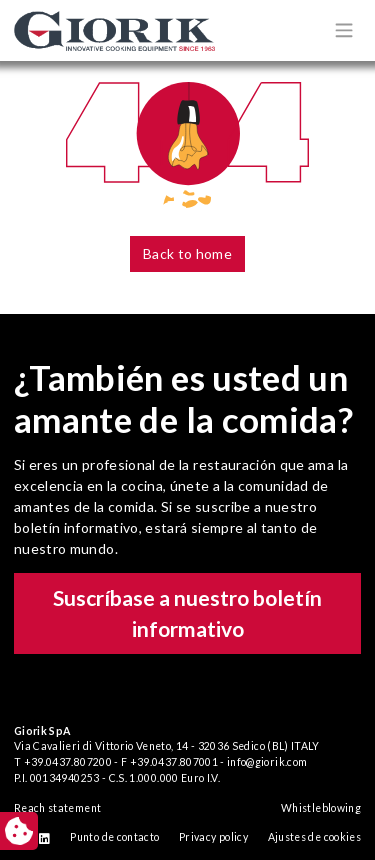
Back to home (187, 253)
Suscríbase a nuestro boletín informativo (187, 613)
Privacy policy (213, 837)
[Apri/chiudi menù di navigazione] (344, 30)
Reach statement (57, 808)
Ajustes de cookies (314, 837)
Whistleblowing (321, 808)
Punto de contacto (114, 837)
